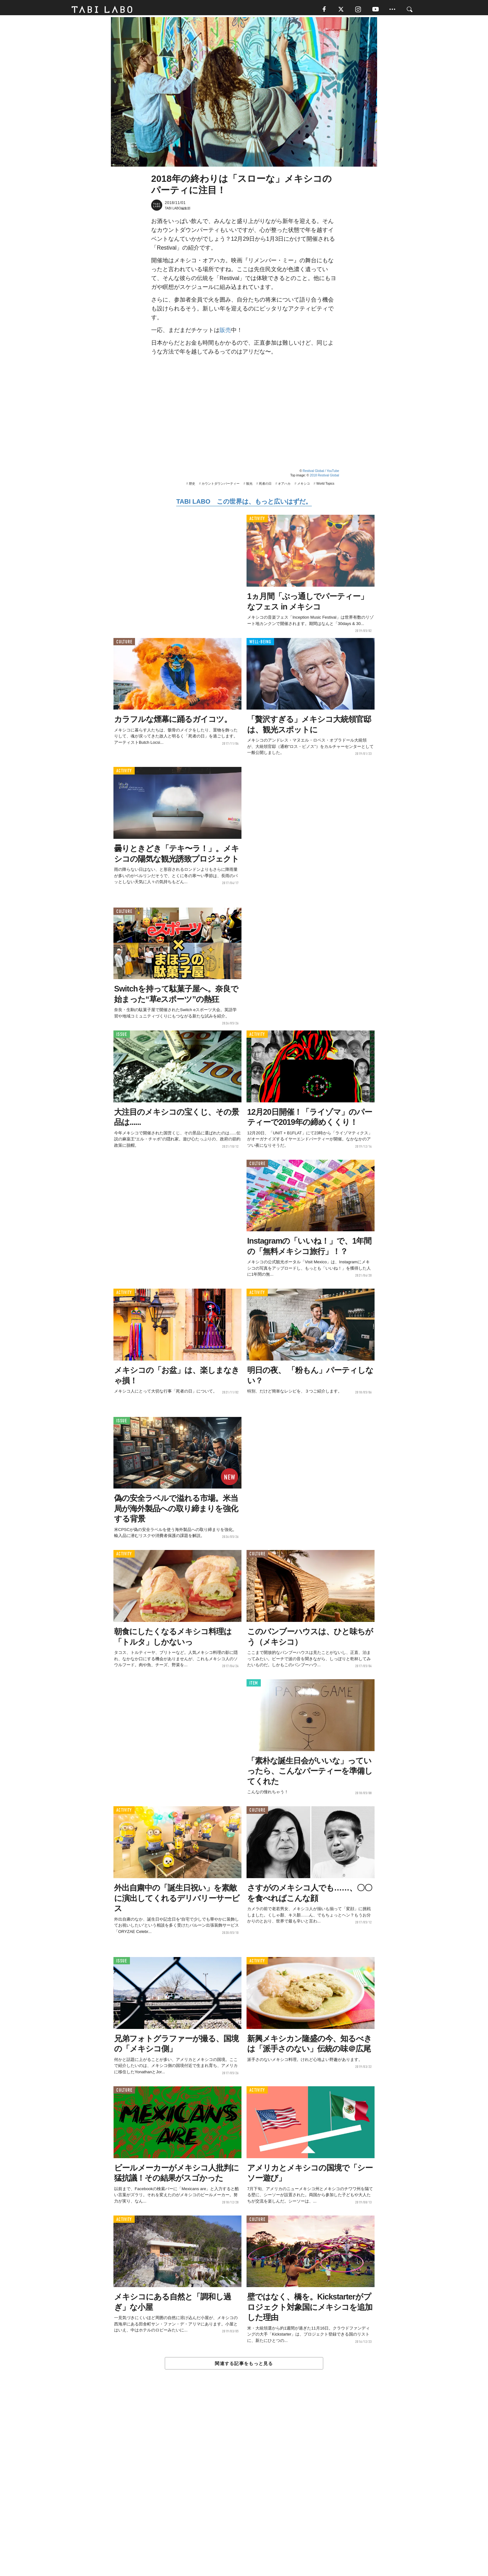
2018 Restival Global (324, 477)
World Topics (325, 485)
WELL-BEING (260, 643)
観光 (249, 485)
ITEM (253, 1685)
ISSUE (121, 1036)
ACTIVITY (257, 520)
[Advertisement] (244, 2488)
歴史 (192, 485)
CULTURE (124, 643)
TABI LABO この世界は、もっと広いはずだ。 (243, 503)
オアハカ (284, 485)
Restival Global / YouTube (321, 473)
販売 (225, 332)
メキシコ (303, 485)
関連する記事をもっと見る (244, 2365)
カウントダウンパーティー (221, 485)
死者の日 (265, 485)
